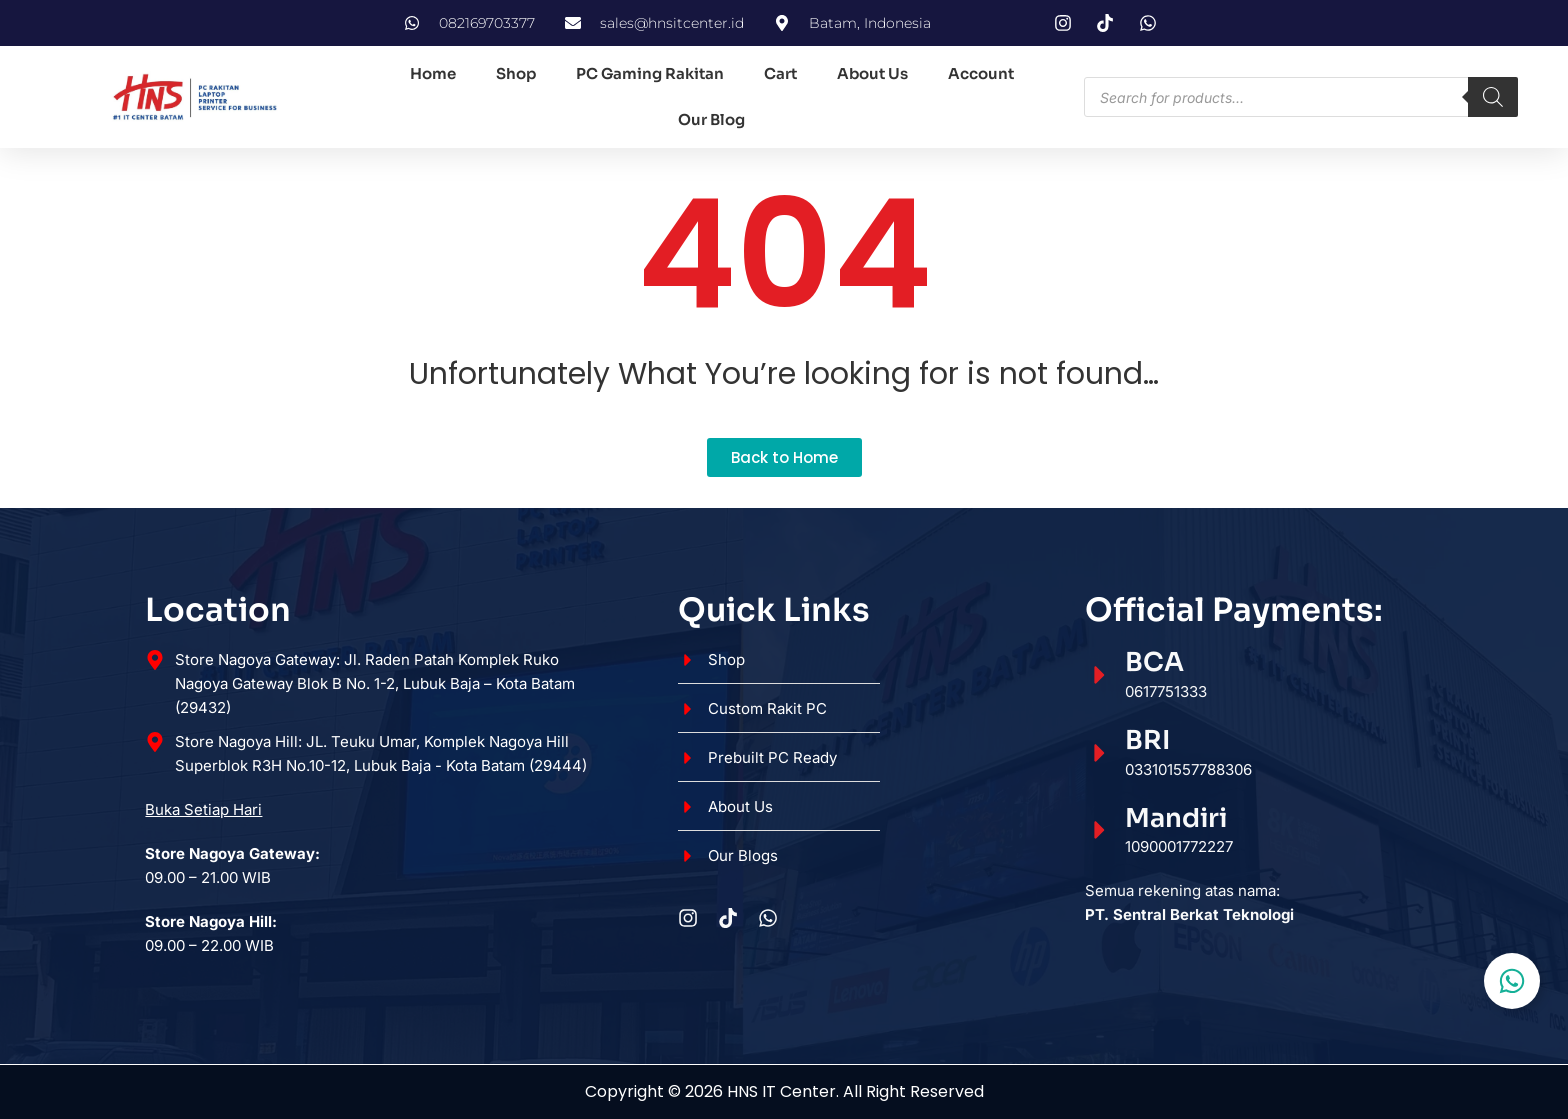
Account (981, 73)
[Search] (1493, 97)
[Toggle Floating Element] (1512, 981)
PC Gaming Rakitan (650, 73)
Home (433, 73)
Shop (516, 73)
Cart (780, 73)
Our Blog (711, 119)
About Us (872, 73)
